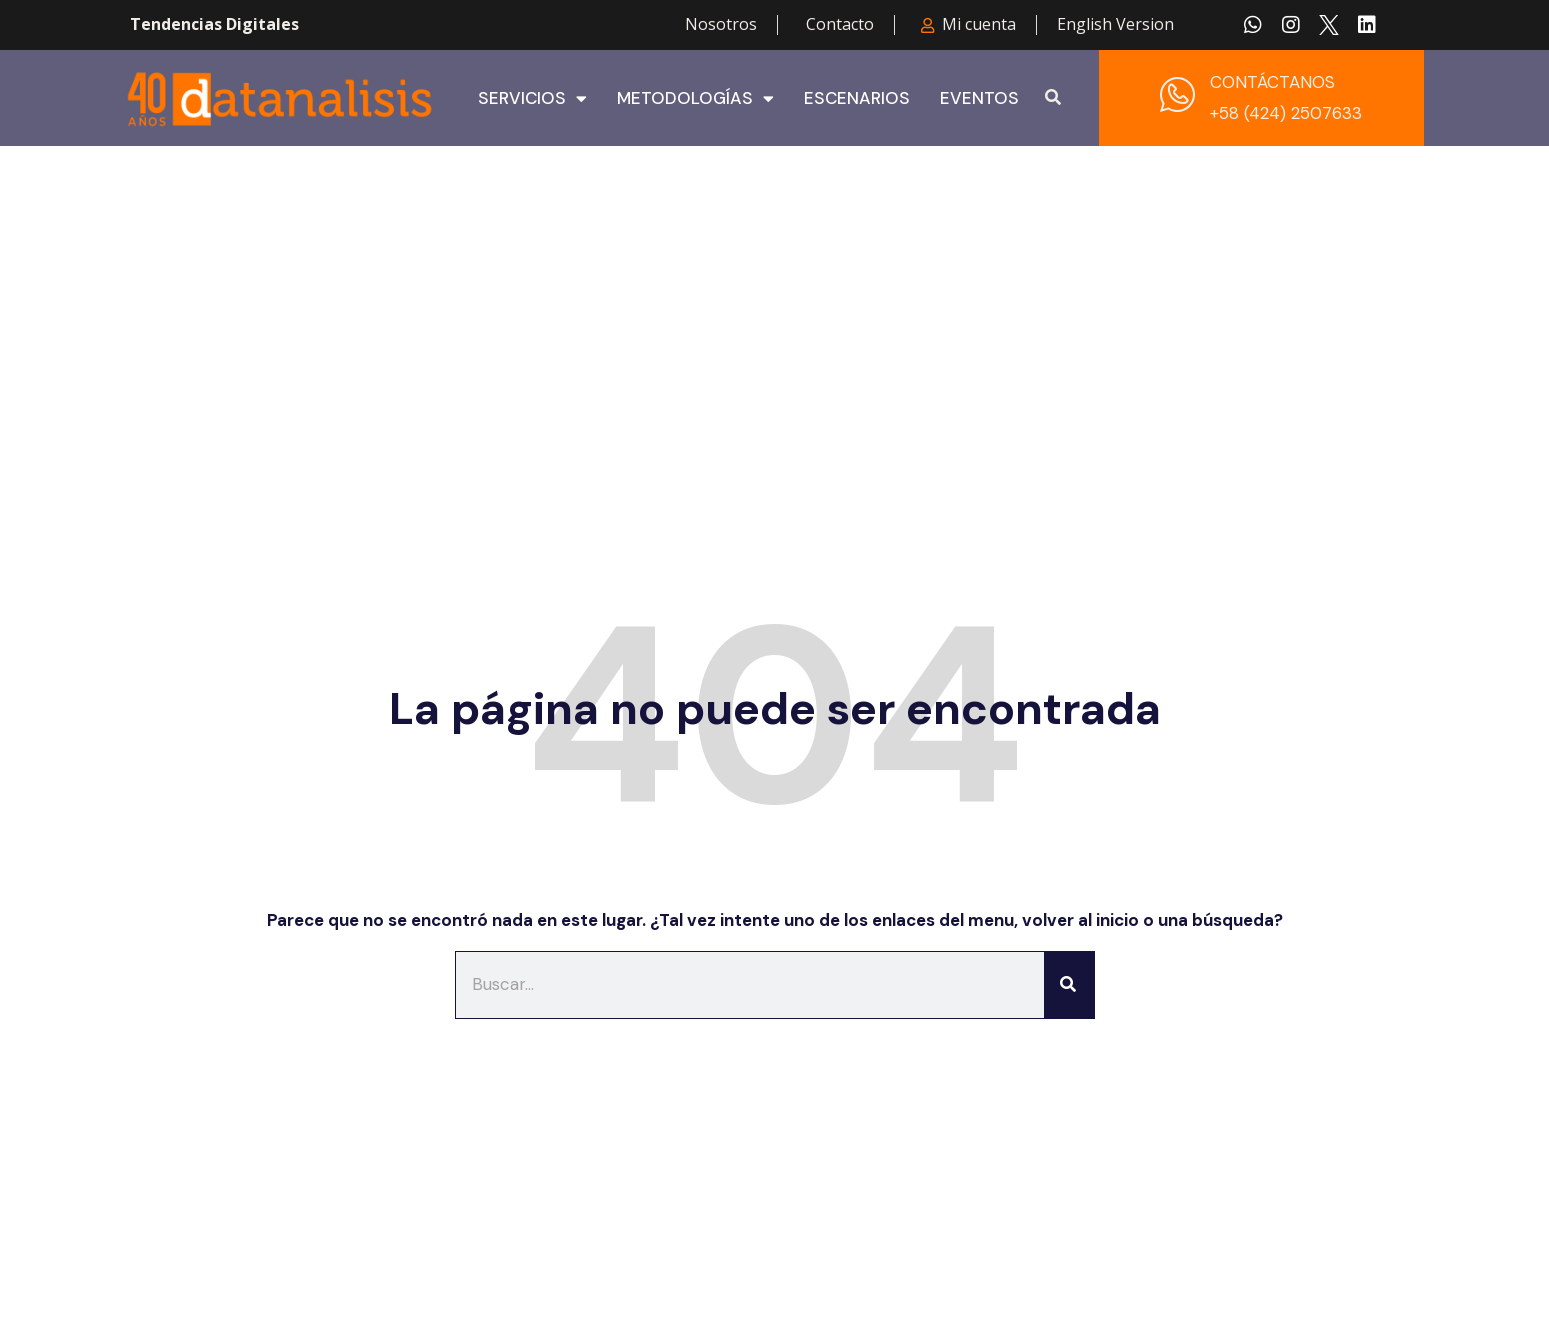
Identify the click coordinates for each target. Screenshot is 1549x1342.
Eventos (979, 98)
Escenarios (857, 98)
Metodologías (695, 98)
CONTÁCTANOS (1272, 82)
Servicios (532, 98)
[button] (1053, 98)
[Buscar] (1069, 985)
